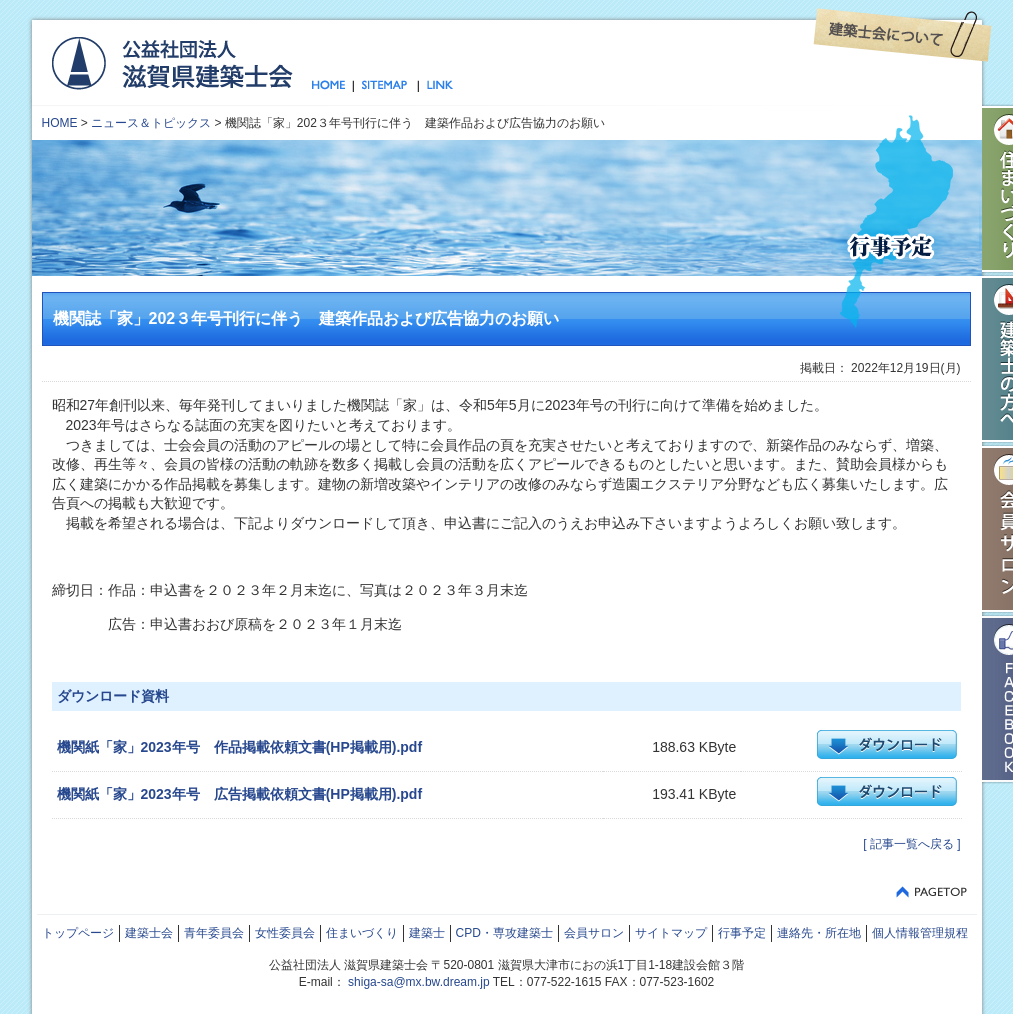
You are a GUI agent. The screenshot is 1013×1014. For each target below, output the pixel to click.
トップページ (332, 86)
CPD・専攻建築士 (504, 933)
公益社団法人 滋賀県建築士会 (171, 62)
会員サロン (594, 933)
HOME (60, 123)
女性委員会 (285, 933)
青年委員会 (214, 933)
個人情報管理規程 (920, 933)
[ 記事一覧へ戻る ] (911, 844)
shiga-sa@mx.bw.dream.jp (419, 982)
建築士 (427, 933)
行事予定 (742, 933)
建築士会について (902, 35)
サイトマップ (385, 86)
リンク (436, 86)
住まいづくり (362, 933)
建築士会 (149, 933)
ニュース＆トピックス (151, 123)
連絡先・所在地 (819, 933)
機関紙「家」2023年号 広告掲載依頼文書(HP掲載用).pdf (240, 794)
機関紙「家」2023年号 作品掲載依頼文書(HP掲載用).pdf (240, 747)
